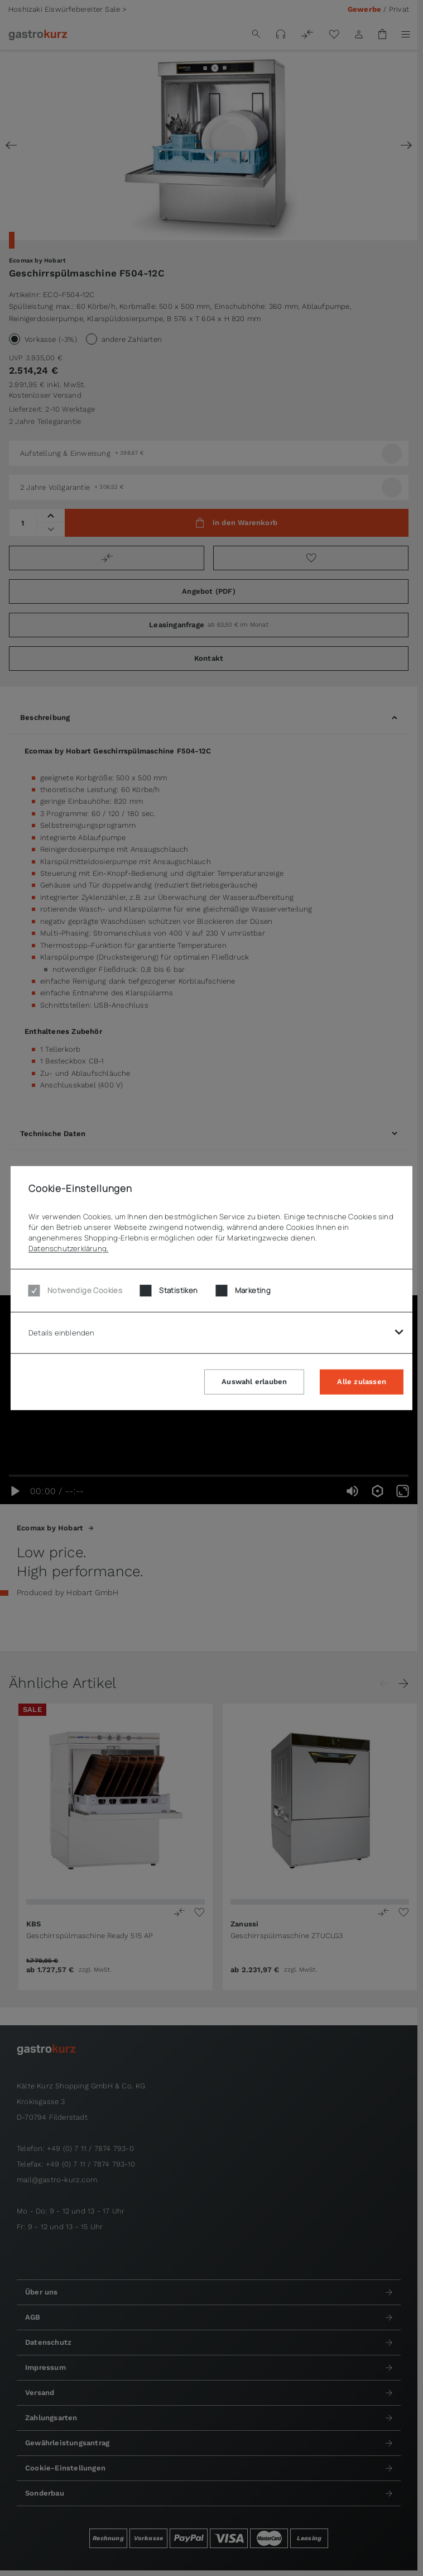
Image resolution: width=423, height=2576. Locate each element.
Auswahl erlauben (254, 1381)
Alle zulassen (361, 1381)
